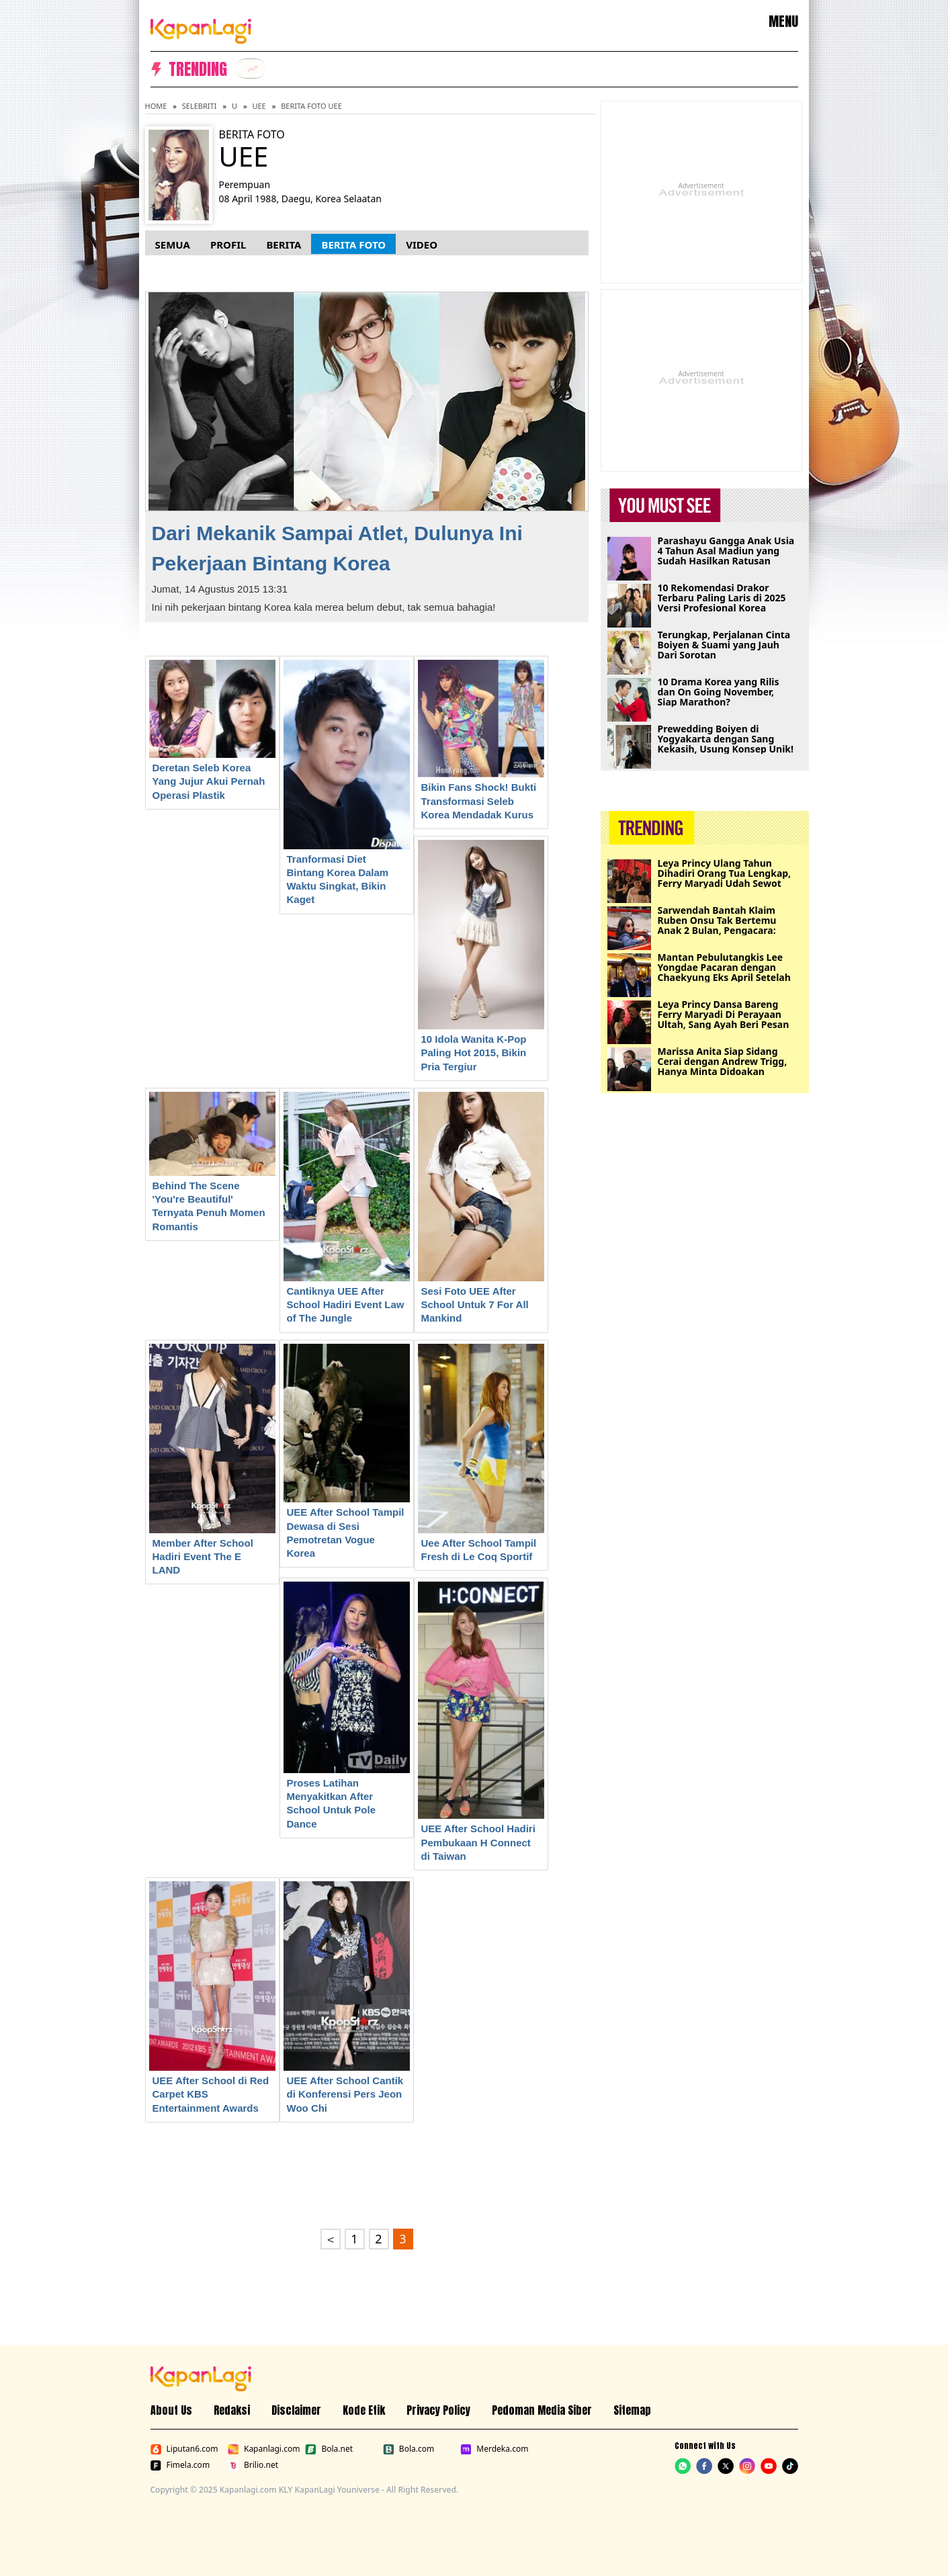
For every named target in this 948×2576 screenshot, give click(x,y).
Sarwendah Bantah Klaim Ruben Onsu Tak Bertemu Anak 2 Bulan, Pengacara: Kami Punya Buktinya (717, 920)
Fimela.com (180, 2465)
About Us (171, 2410)
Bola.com (408, 2449)
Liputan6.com (184, 2449)
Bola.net (329, 2449)
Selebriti (199, 106)
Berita (283, 244)
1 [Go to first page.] (354, 2239)
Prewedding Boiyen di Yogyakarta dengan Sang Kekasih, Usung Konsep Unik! (725, 739)
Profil (228, 244)
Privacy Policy (438, 2410)
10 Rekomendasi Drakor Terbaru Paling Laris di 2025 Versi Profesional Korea (722, 598)
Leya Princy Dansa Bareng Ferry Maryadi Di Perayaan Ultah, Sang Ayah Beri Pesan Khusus (723, 1014)
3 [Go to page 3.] (402, 2239)
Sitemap (632, 2410)
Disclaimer (296, 2410)
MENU (783, 21)
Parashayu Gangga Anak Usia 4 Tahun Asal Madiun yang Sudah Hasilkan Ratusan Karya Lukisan (726, 550)
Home (156, 106)
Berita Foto (353, 244)
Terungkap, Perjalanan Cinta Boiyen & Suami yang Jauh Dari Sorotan (724, 645)
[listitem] (250, 68)
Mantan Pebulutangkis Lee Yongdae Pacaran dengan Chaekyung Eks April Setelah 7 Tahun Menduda (724, 967)
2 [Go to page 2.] (378, 2239)
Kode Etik (364, 2410)
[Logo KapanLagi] (200, 29)
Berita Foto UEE (311, 106)
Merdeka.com (494, 2449)
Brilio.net (253, 2465)
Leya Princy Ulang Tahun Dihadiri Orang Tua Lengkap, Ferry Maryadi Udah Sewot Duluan (724, 873)
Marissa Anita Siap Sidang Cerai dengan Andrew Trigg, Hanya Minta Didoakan (722, 1061)
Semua (172, 244)
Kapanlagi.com (264, 2449)
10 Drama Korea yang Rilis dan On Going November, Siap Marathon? (718, 692)
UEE (258, 106)
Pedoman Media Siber (542, 2410)
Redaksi (232, 2410)
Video (421, 244)
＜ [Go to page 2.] (331, 2239)
